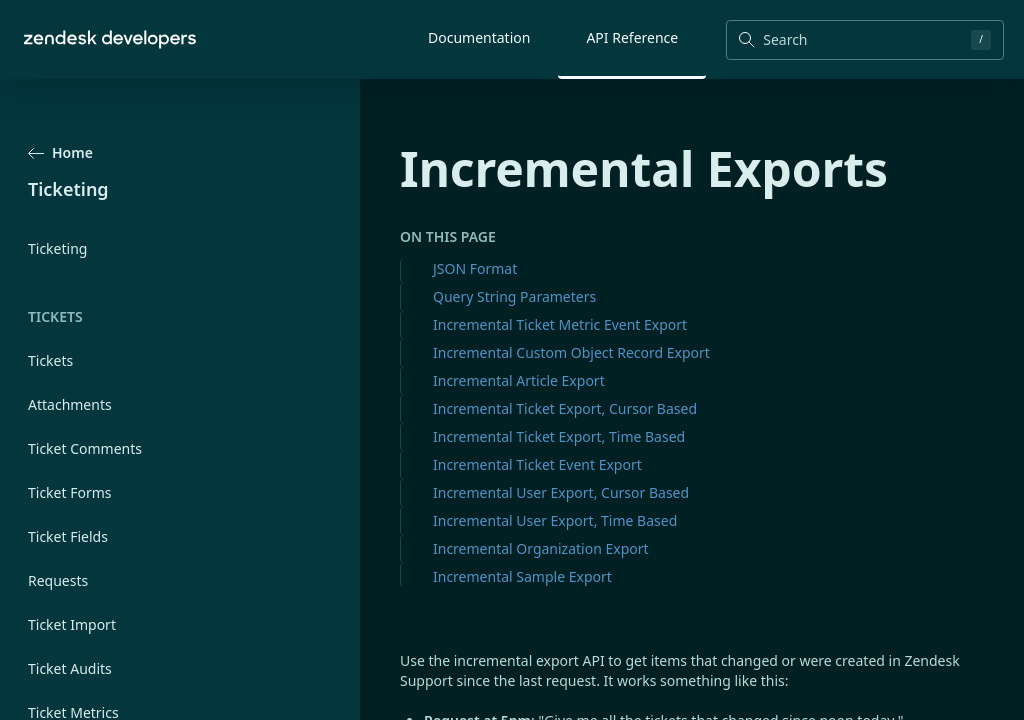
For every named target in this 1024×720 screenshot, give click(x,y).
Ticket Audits (70, 668)
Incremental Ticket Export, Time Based (559, 436)
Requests (58, 580)
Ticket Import (72, 624)
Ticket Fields (68, 536)
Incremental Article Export (519, 380)
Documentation (479, 37)
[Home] (110, 39)
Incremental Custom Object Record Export (571, 352)
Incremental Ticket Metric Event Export (560, 324)
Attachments (70, 404)
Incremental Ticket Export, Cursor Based (565, 408)
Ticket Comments (85, 448)
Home (60, 152)
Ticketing (57, 248)
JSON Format (475, 268)
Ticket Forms (70, 492)
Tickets (50, 360)
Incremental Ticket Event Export (537, 464)
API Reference (632, 37)
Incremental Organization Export (541, 548)
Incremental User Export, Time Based (555, 520)
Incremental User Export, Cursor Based (561, 492)
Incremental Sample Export (522, 576)
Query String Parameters (514, 296)
